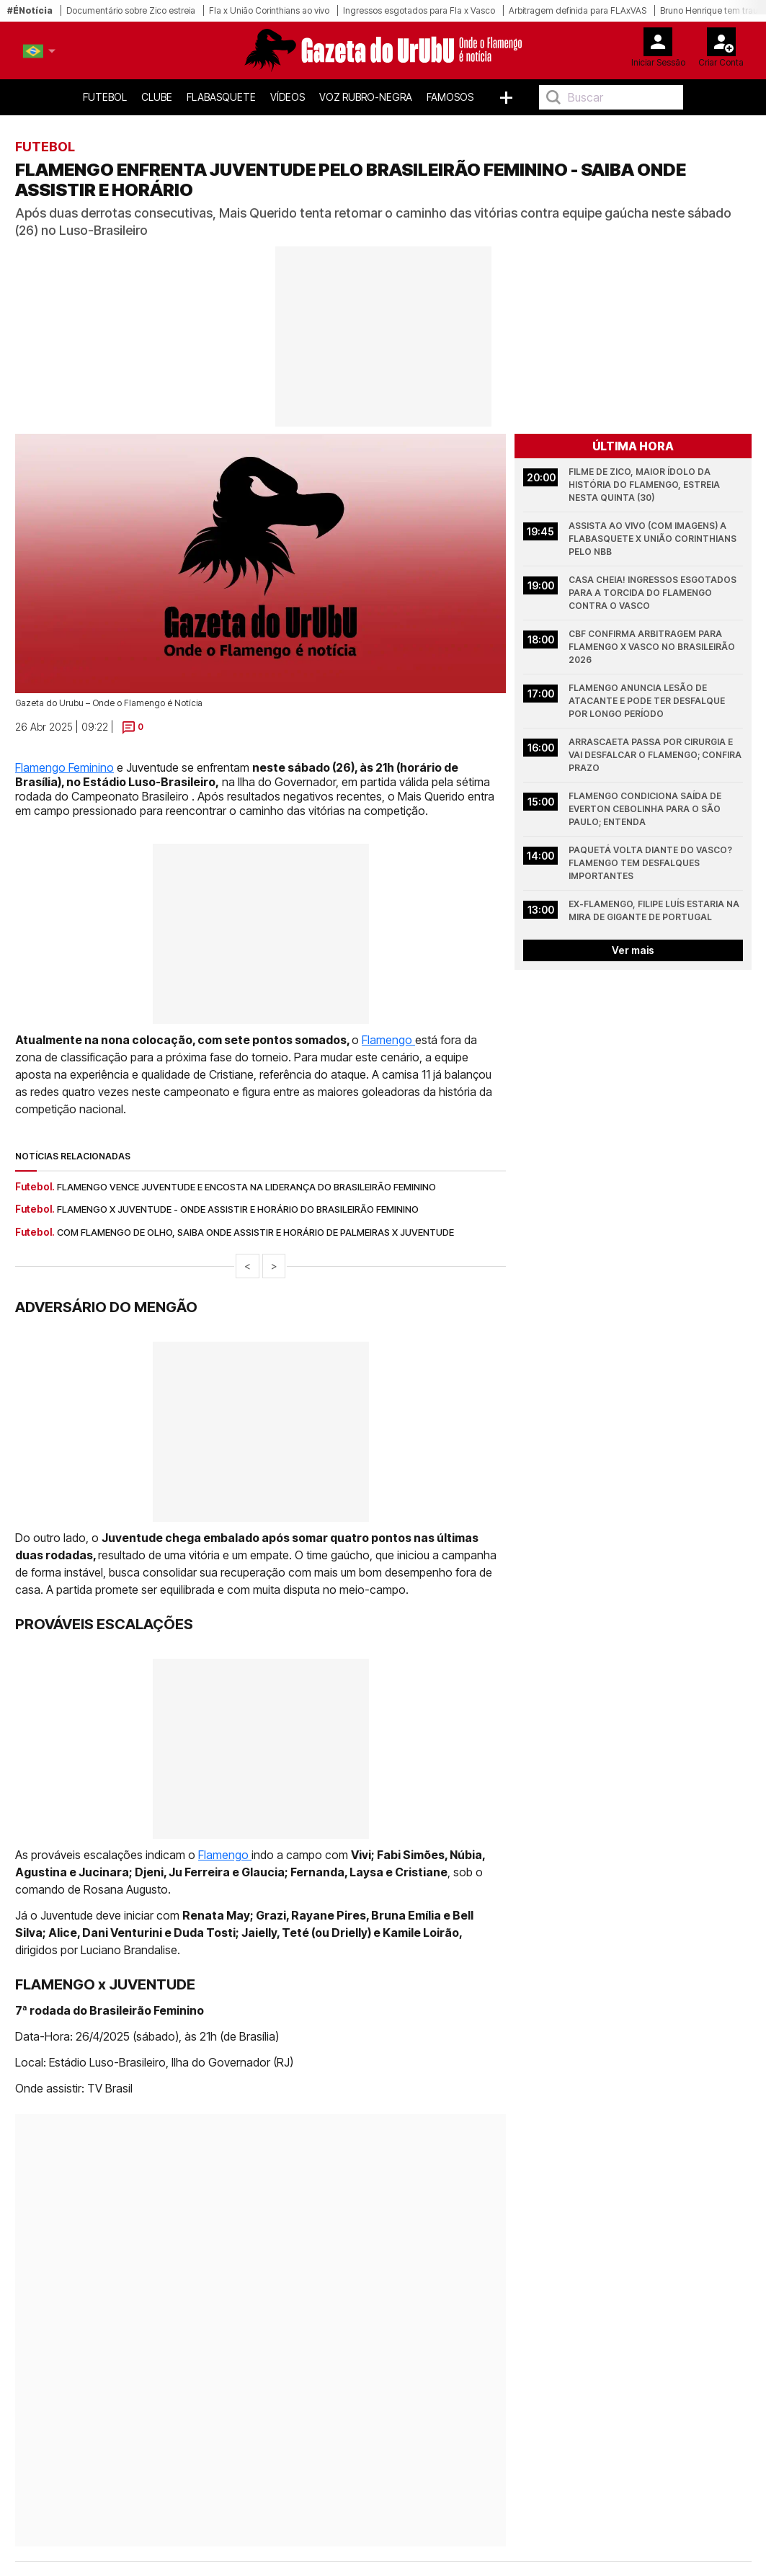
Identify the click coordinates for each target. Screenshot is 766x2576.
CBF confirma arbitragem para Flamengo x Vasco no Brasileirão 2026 (653, 646)
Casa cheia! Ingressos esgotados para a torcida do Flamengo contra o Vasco (654, 592)
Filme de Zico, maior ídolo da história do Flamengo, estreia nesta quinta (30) (645, 484)
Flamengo (388, 1040)
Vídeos (287, 97)
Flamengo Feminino (64, 767)
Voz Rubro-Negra (365, 97)
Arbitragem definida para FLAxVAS (577, 10)
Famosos (450, 97)
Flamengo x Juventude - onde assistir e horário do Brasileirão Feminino (238, 1209)
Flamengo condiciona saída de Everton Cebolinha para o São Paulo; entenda (646, 808)
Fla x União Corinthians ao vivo (269, 10)
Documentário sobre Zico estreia (130, 10)
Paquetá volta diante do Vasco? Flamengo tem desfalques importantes (651, 862)
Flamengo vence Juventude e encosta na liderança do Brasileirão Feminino (246, 1187)
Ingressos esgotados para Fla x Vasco (419, 10)
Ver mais (633, 950)
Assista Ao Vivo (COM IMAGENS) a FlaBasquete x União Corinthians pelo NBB (654, 538)
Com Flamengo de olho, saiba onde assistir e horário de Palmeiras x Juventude (255, 1232)
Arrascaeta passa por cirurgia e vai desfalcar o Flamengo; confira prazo (656, 754)
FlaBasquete (221, 97)
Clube (156, 97)
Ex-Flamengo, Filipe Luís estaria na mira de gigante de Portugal (655, 910)
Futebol (105, 97)
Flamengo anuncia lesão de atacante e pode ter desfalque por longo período (648, 700)
